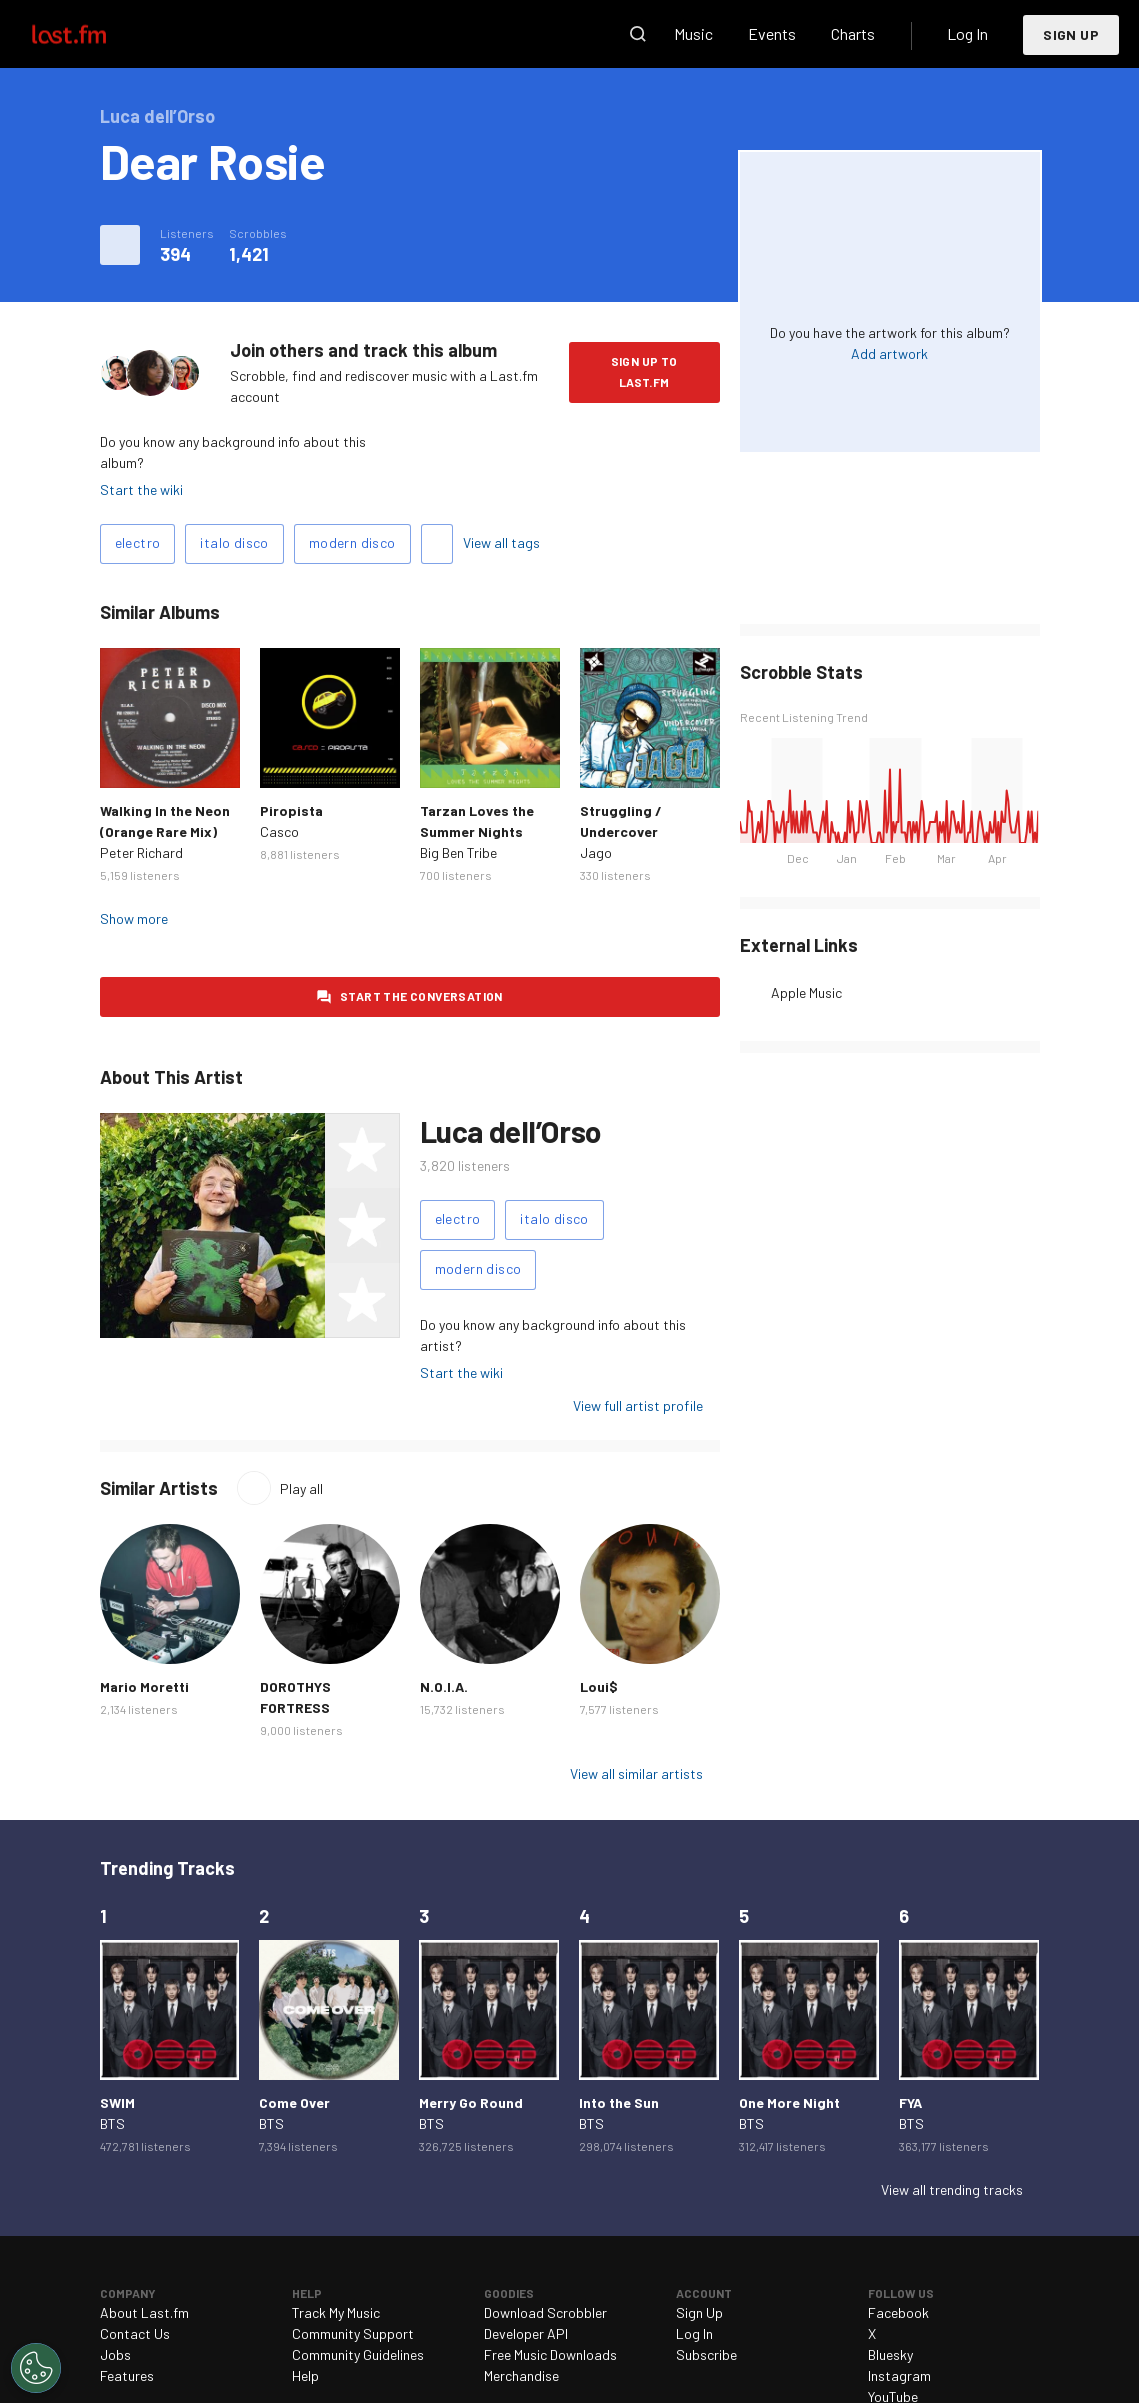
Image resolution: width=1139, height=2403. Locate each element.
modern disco (352, 542)
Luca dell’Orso (510, 1131)
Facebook (898, 2312)
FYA (910, 2102)
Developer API (526, 2333)
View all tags (501, 542)
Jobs (115, 2354)
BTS (112, 2123)
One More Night (789, 2102)
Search (638, 34)
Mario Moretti (144, 1686)
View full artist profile (638, 1405)
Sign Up (1071, 34)
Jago (596, 852)
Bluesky (890, 2354)
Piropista (291, 810)
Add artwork (889, 353)
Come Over (294, 2102)
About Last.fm (144, 2312)
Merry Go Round (471, 2102)
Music (693, 33)
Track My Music (336, 2312)
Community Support (353, 2333)
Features (127, 2375)
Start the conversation (421, 996)
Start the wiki (141, 489)
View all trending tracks (952, 2189)
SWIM (117, 2102)
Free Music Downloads (550, 2354)
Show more (134, 918)
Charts (853, 33)
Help (305, 2375)
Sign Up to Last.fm (644, 371)
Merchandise (521, 2375)
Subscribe (706, 2354)
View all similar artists (636, 1773)
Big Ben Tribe (458, 852)
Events (772, 33)
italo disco (234, 542)
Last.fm (92, 34)
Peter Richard (141, 852)
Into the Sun (619, 2102)
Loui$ (599, 1686)
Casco (279, 831)
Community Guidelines (358, 2354)
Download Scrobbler (545, 2312)
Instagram (899, 2375)
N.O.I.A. (444, 1686)
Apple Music (806, 992)
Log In (967, 33)
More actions (120, 245)
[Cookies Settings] (36, 2368)
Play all (301, 1488)
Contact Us (135, 2333)
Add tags (437, 544)
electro (138, 542)
